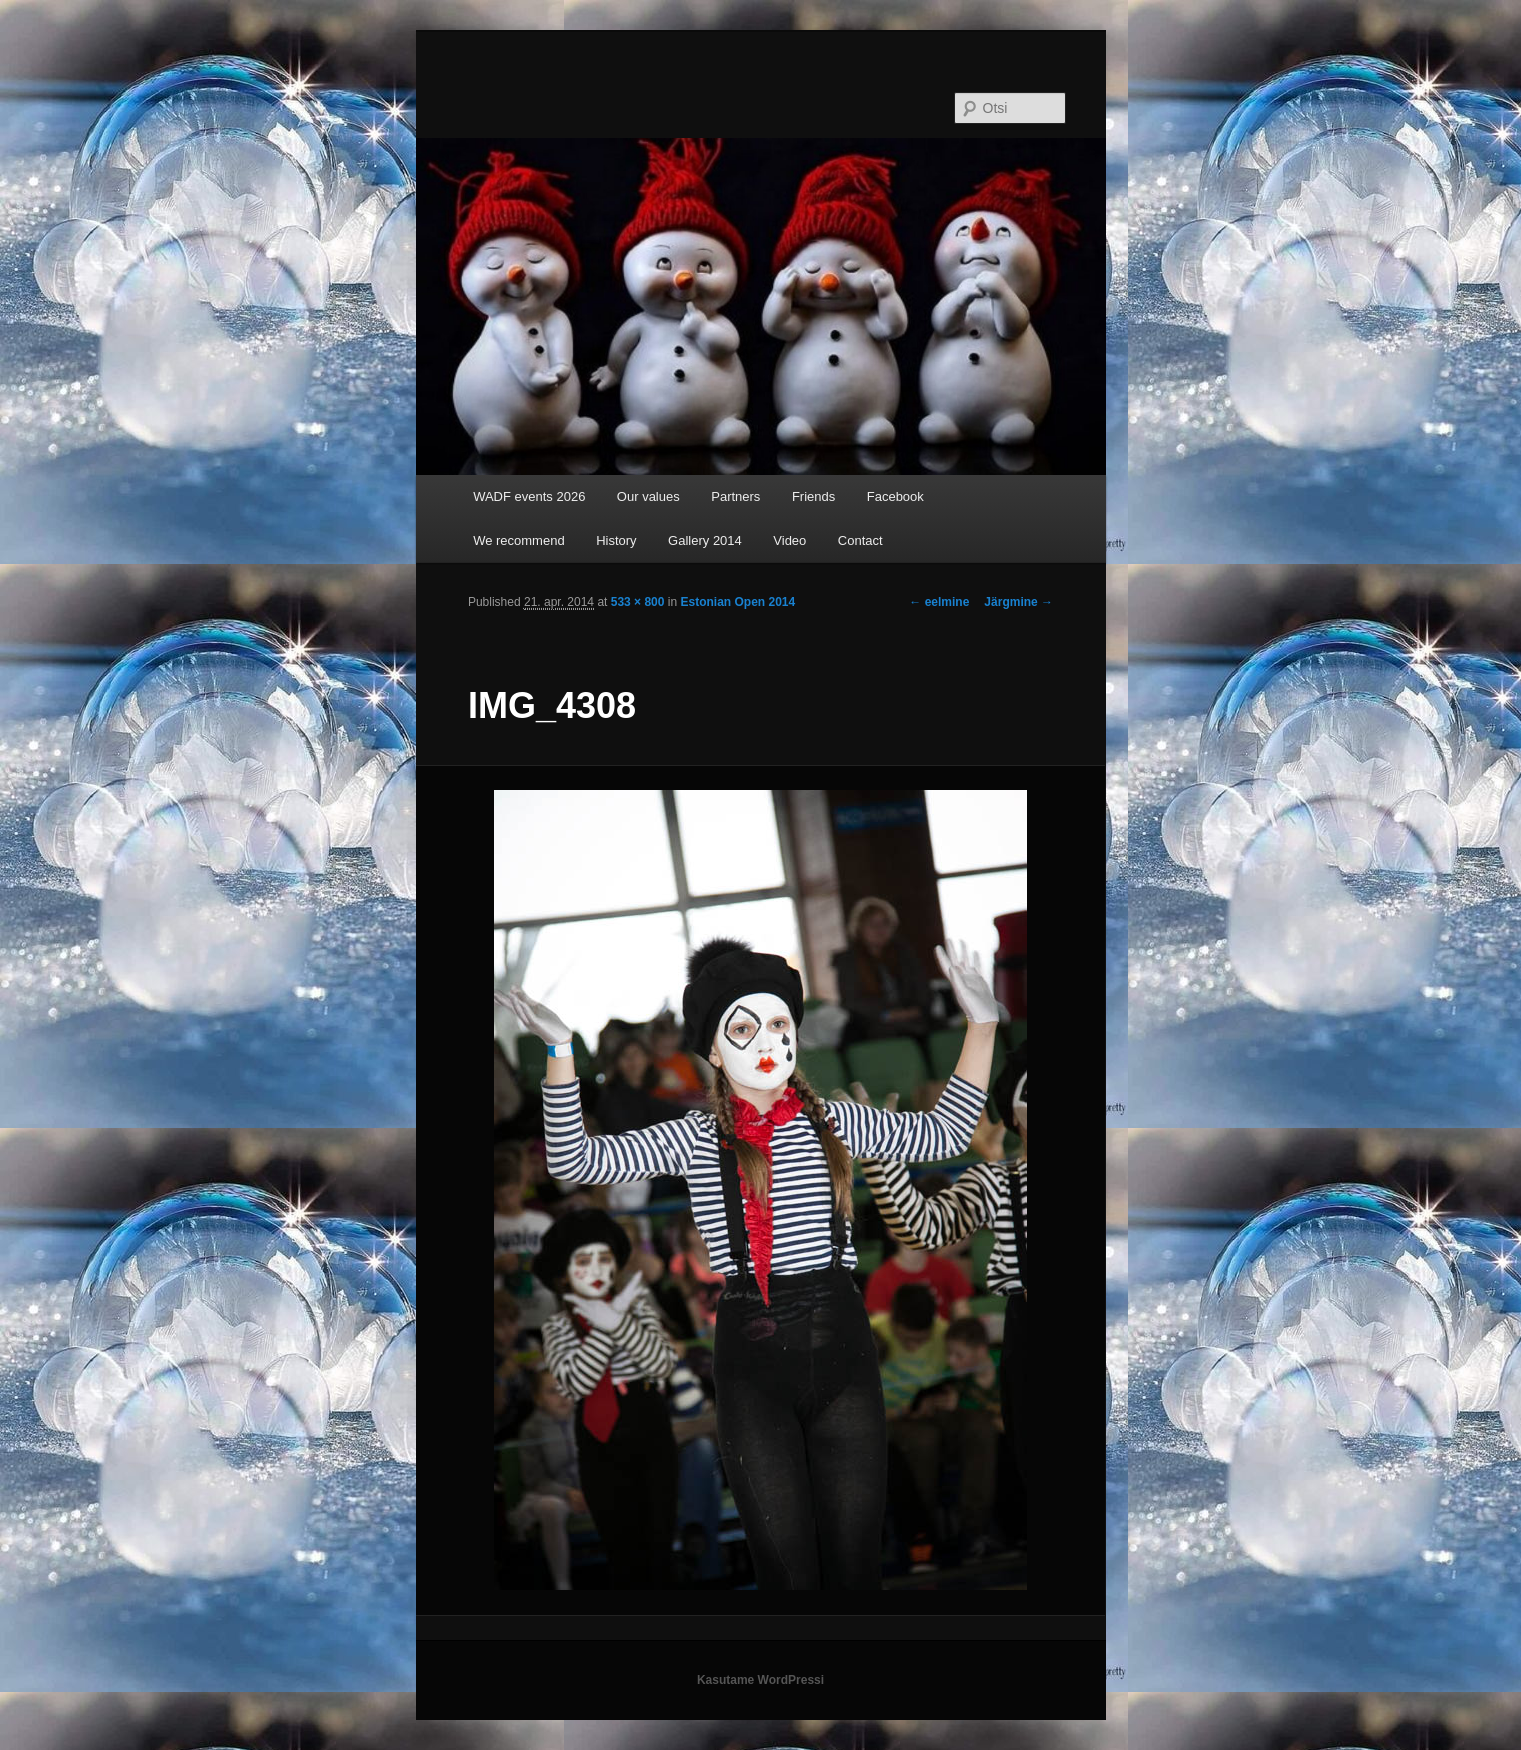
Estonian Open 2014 (737, 602)
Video (789, 540)
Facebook (895, 496)
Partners (735, 496)
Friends (813, 496)
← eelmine (939, 602)
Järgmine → (1018, 602)
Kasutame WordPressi (760, 1680)
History (616, 540)
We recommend (519, 540)
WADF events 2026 (529, 496)
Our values (648, 496)
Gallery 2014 (705, 540)
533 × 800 (638, 602)
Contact (860, 540)
